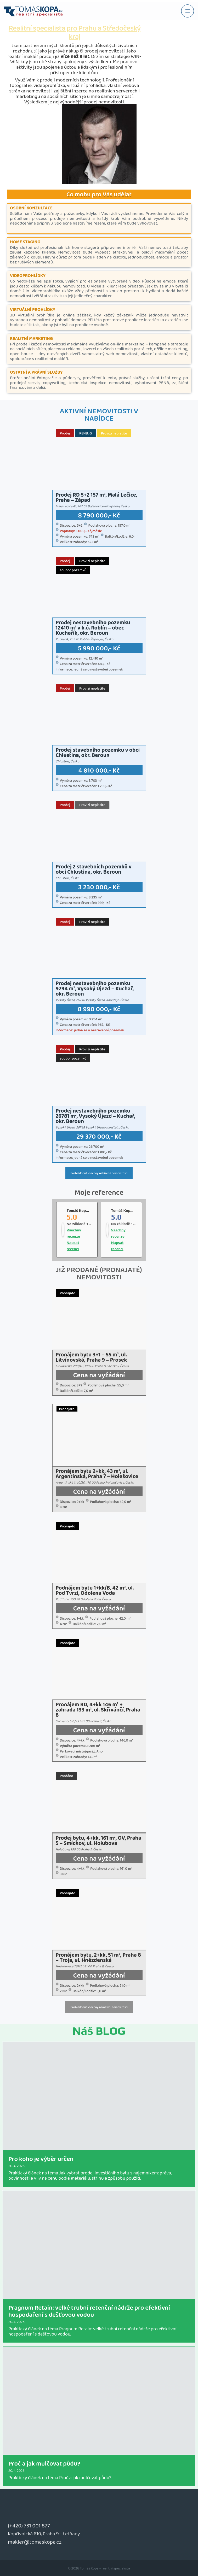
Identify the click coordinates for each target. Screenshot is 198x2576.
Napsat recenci (73, 1245)
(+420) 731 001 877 (29, 2525)
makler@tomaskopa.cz (34, 2542)
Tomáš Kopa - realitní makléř (136, 1210)
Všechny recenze (74, 1233)
